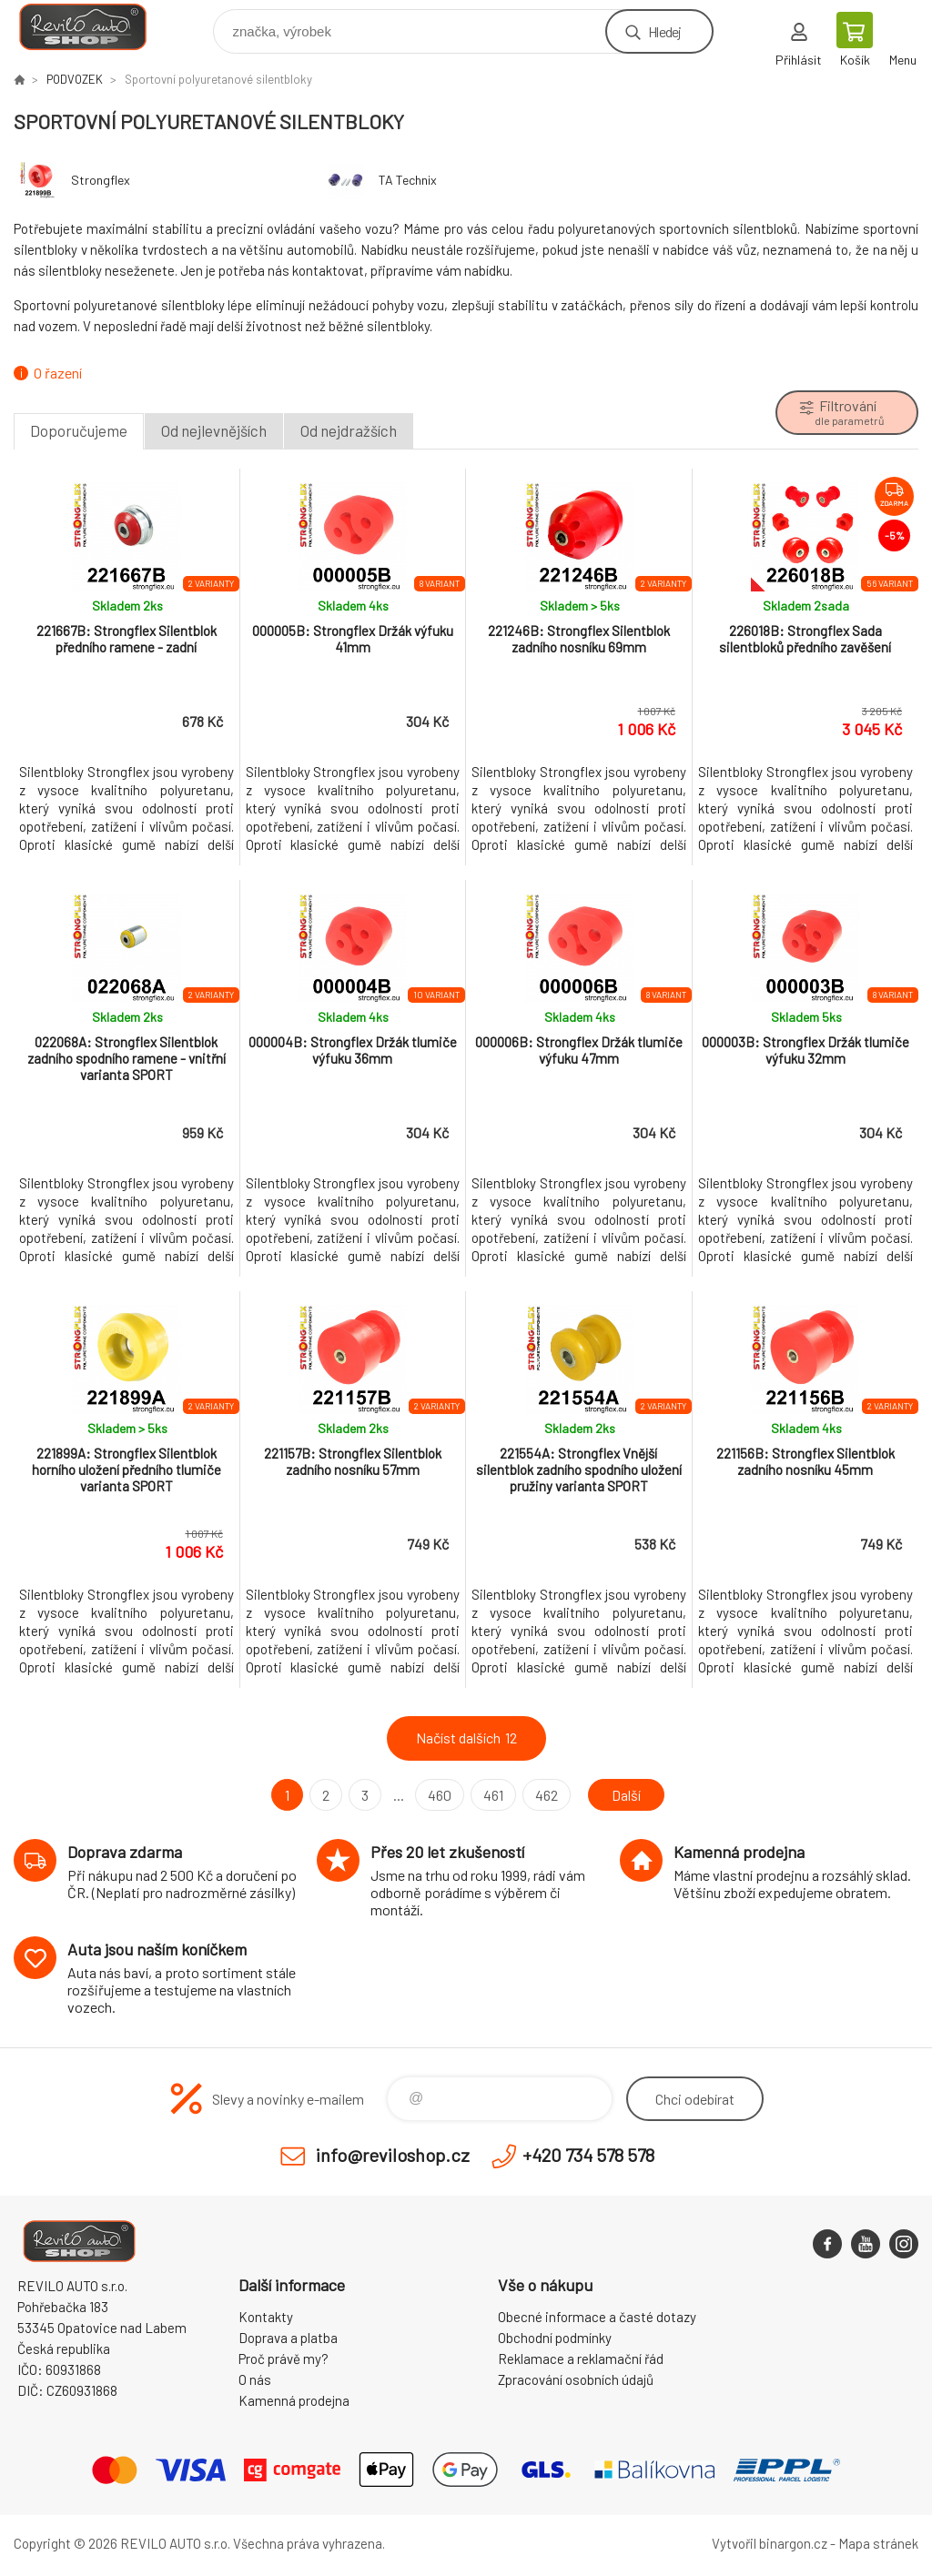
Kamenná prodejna (294, 2400)
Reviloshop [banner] (94, 27)
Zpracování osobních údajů (575, 2379)
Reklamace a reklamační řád (581, 2358)
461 (493, 1794)
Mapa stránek (878, 2543)
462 (546, 1794)
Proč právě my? (283, 2358)
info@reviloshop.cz (393, 2155)
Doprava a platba (288, 2337)
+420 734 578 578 (588, 2155)
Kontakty (265, 2316)
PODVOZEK (74, 79)
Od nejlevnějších (214, 430)
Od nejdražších (348, 430)
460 (439, 1794)
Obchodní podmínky (555, 2337)
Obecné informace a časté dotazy (597, 2316)
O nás (254, 2379)
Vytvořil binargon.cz (769, 2543)
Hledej (664, 31)
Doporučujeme (78, 430)
